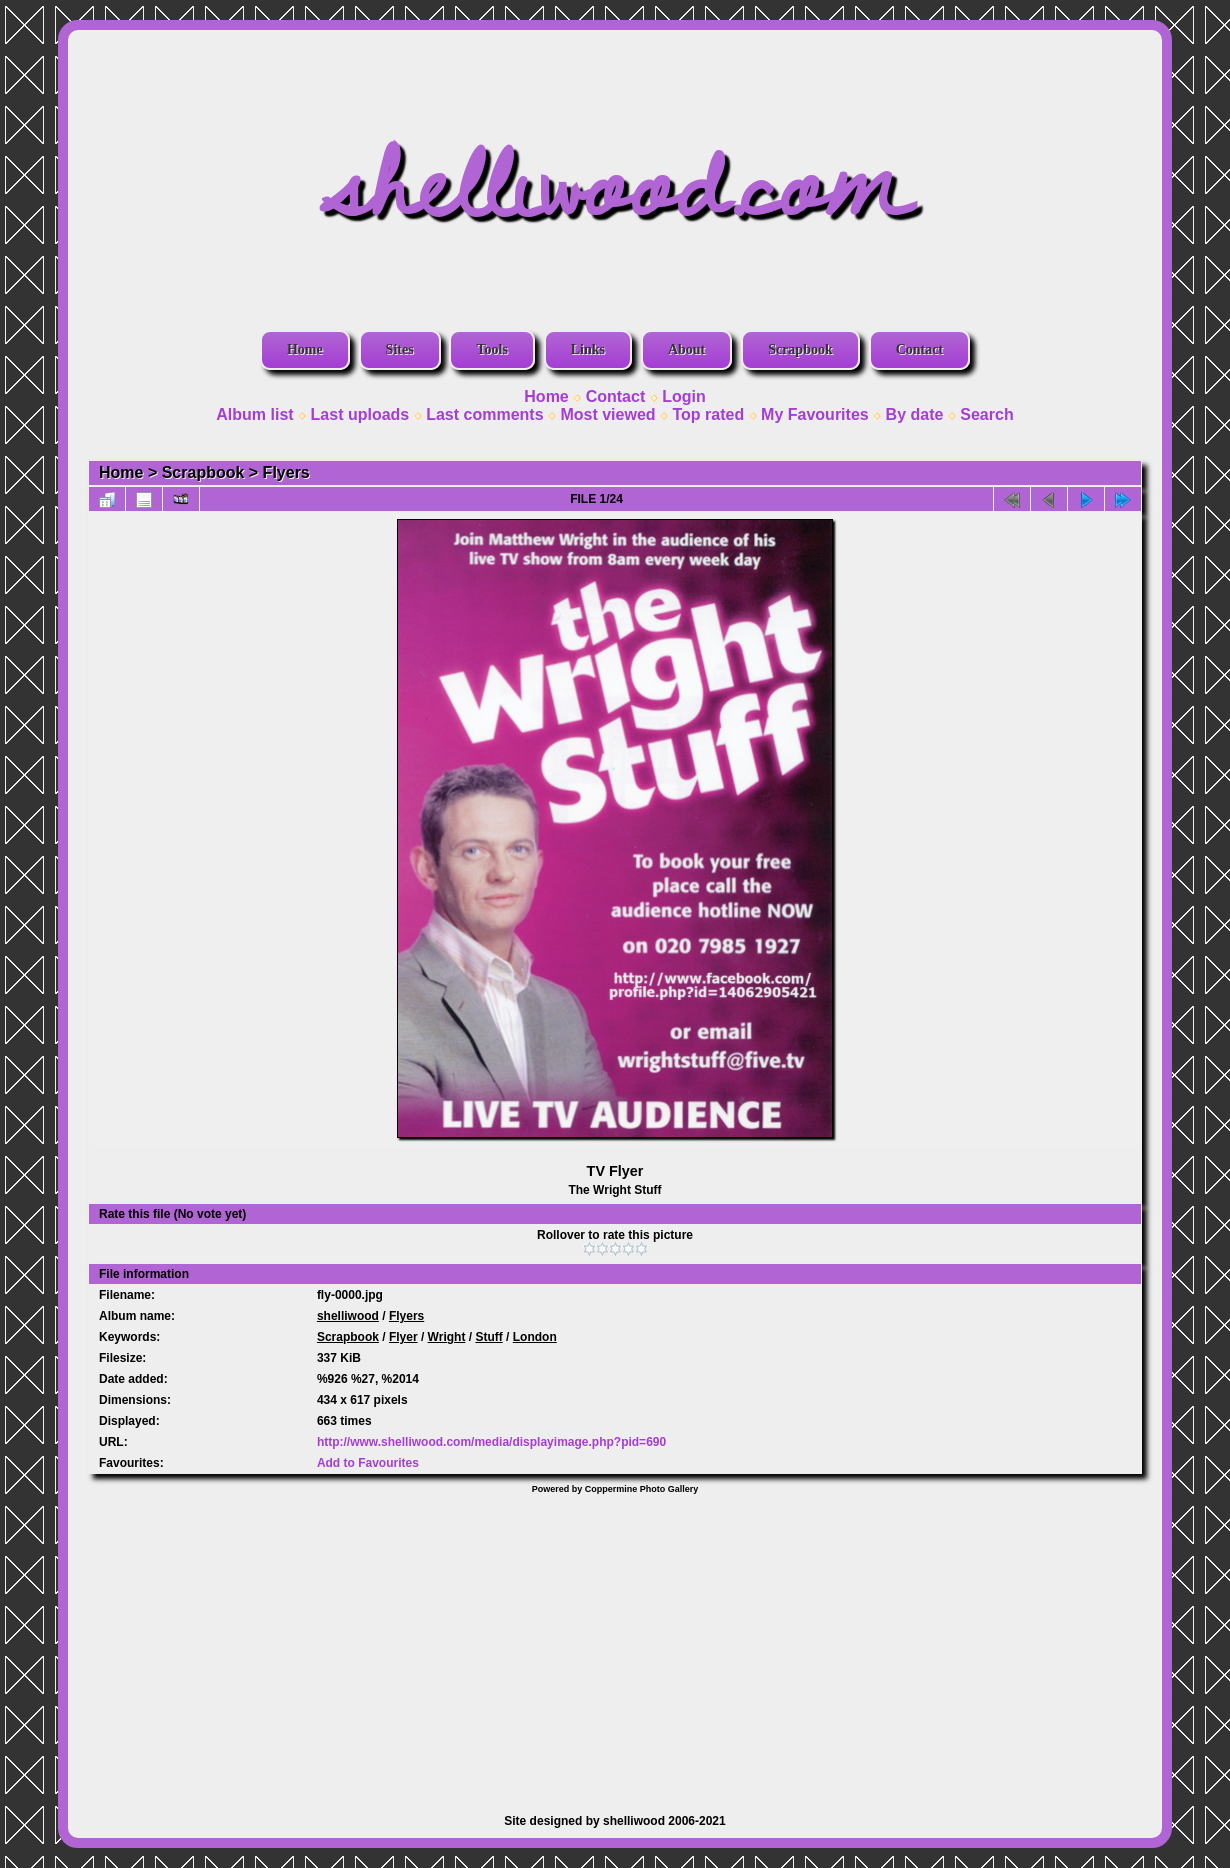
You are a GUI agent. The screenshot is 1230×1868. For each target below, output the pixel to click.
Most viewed (607, 414)
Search (986, 414)
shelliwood (348, 1316)
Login (684, 396)
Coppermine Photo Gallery (642, 1489)
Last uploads (360, 414)
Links (588, 349)
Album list (254, 414)
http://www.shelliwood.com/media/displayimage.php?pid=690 (491, 1442)
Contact (919, 349)
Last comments (484, 414)
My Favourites (815, 414)
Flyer (403, 1337)
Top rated (708, 414)
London (535, 1337)
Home (305, 349)
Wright (447, 1337)
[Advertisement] (615, 1644)
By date (915, 414)
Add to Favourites (368, 1463)
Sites (400, 349)
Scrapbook (800, 349)
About (686, 349)
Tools (491, 349)
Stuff (488, 1337)
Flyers (286, 472)
